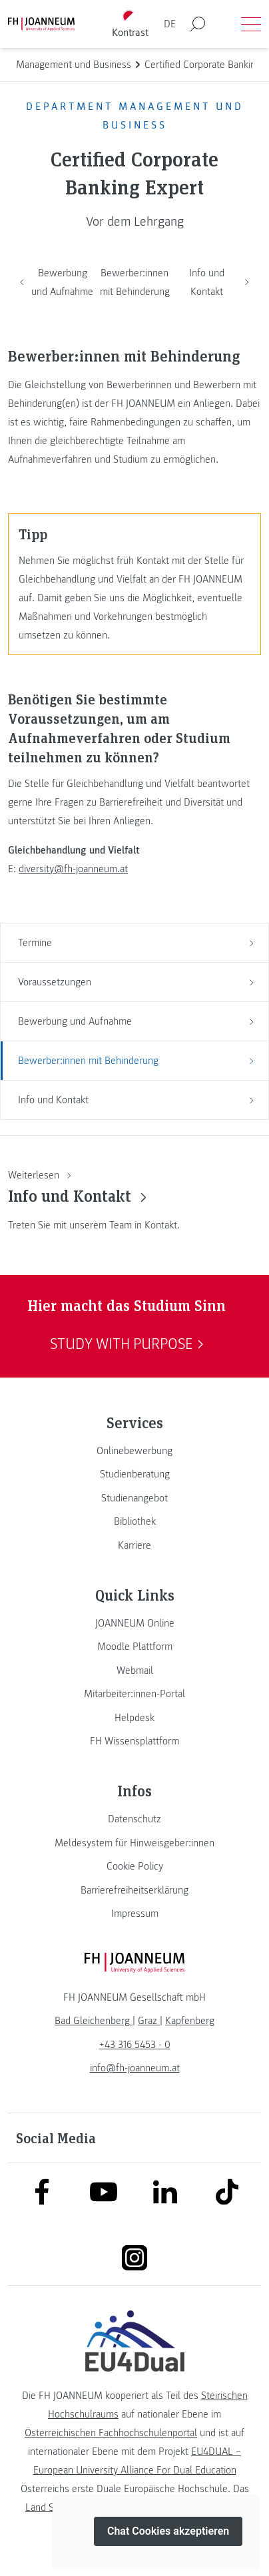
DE (170, 24)
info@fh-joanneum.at (135, 2068)
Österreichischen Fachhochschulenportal (111, 2433)
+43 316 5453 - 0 (134, 2044)
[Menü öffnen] (251, 24)
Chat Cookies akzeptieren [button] (168, 2531)
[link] (134, 1450)
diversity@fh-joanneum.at (73, 869)
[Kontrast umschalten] (130, 24)
